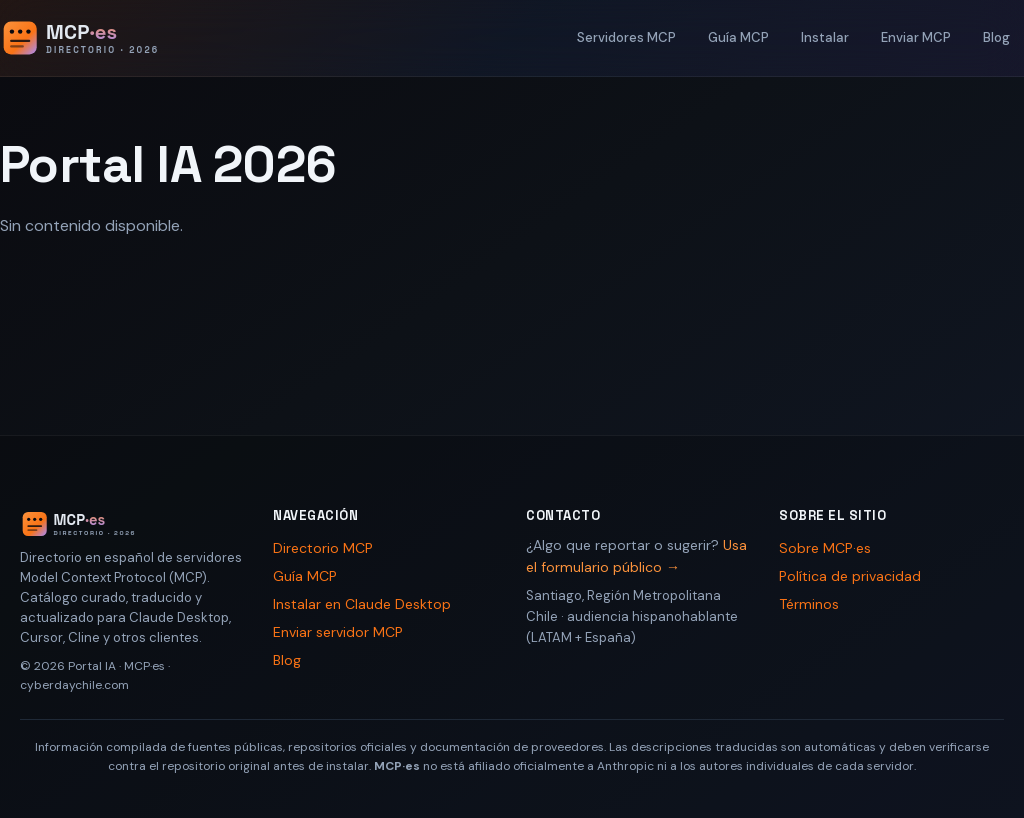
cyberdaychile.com (74, 685)
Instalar (825, 37)
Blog (996, 37)
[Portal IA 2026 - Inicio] (101, 38)
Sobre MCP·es (825, 548)
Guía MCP (738, 37)
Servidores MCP (626, 37)
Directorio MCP (323, 548)
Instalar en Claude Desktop (362, 604)
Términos (809, 604)
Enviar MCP (916, 37)
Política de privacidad (850, 576)
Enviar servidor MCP (338, 632)
